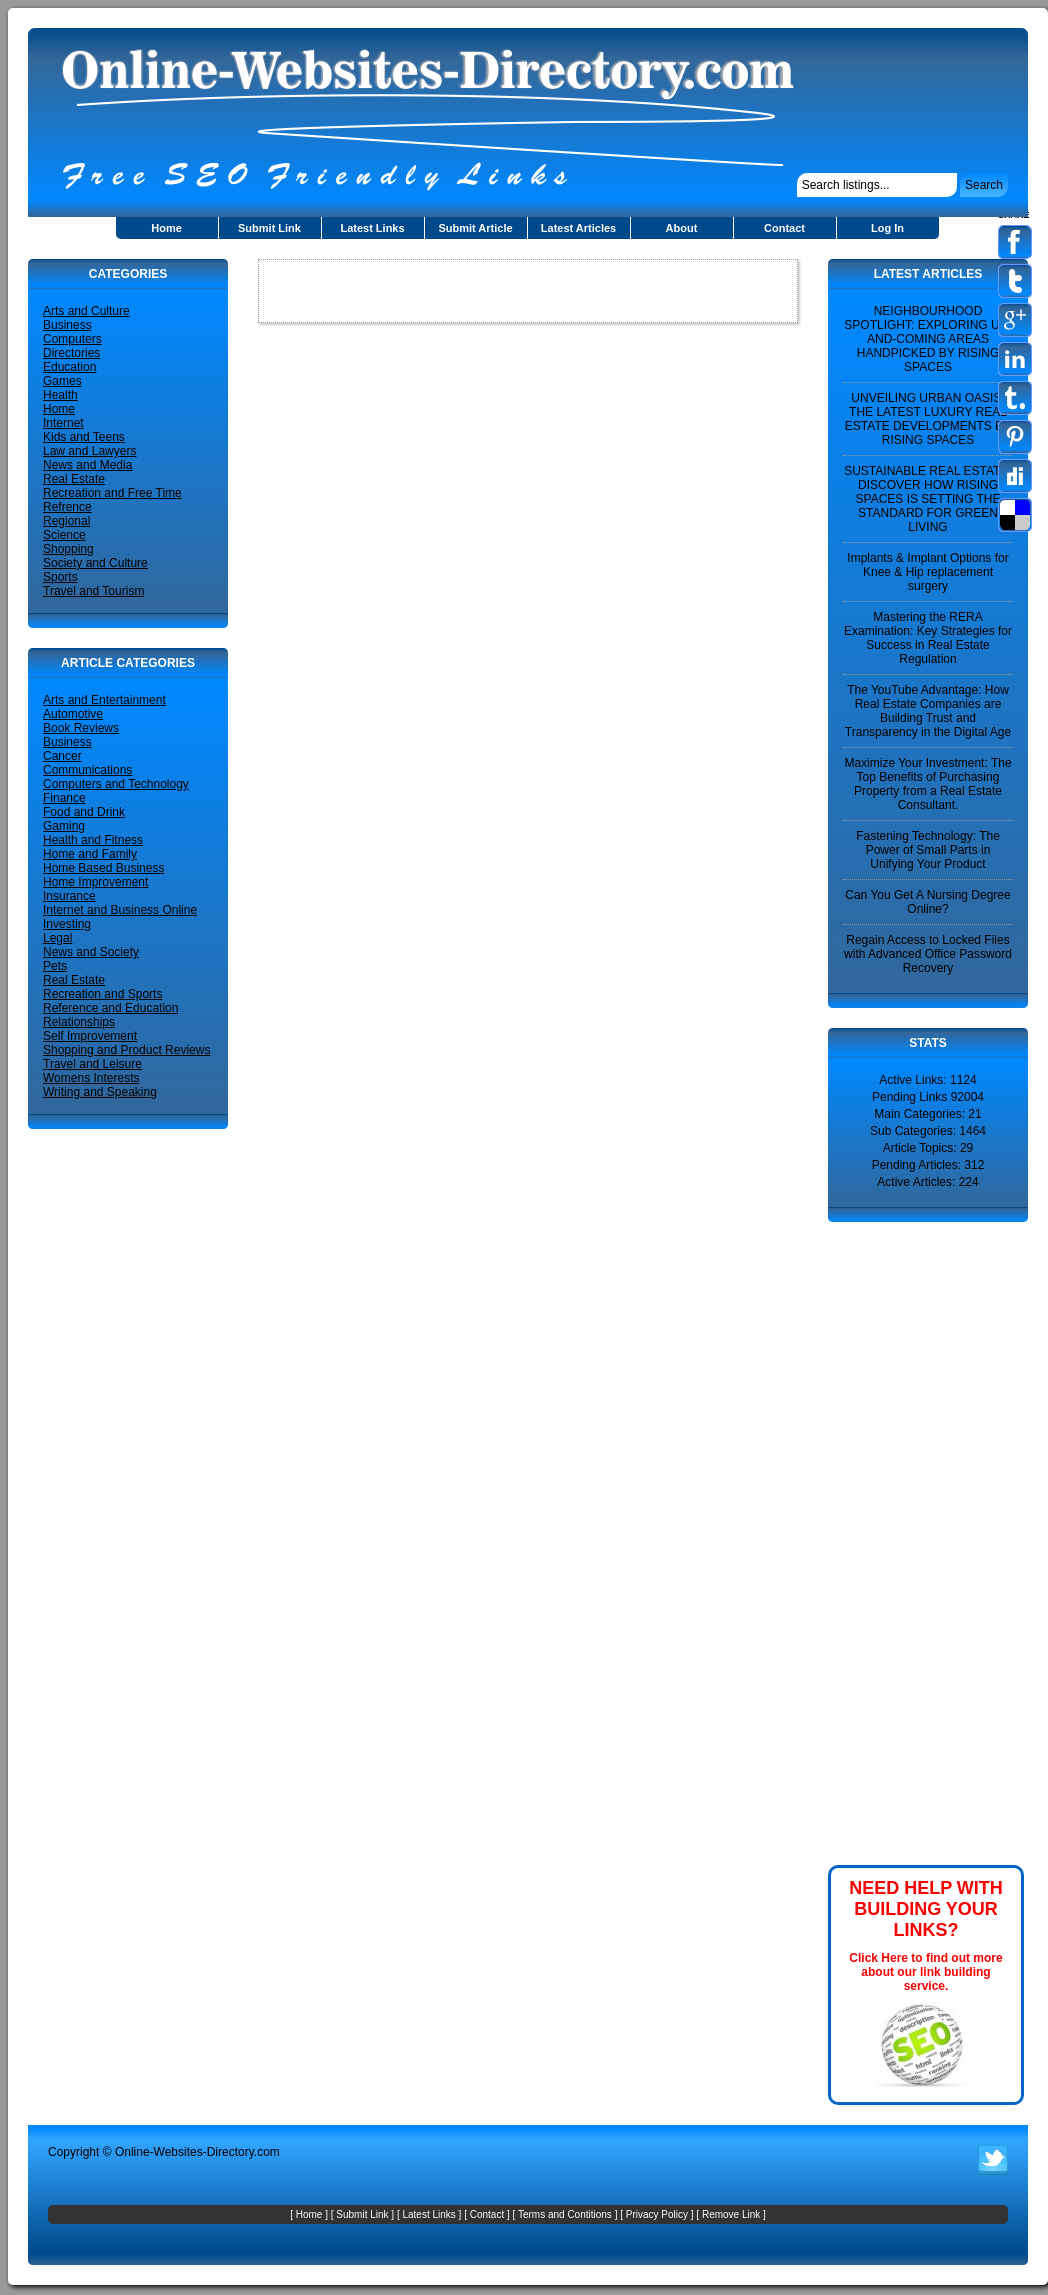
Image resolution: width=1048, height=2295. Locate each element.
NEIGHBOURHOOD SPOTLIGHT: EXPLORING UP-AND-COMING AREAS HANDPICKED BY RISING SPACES (927, 339)
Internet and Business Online (120, 910)
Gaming (64, 826)
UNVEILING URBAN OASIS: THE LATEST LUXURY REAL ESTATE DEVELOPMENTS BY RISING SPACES (928, 419)
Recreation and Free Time (112, 493)
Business (67, 325)
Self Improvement (90, 1036)
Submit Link (269, 228)
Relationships (79, 1022)
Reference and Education (110, 1008)
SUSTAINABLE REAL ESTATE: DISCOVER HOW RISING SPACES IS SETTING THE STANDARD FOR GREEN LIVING (928, 499)
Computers (72, 339)
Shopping (68, 549)
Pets (55, 966)
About (682, 228)
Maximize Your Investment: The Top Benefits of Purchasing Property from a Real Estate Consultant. (927, 784)
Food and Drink (84, 812)
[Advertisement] (888, 1542)
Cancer (62, 756)
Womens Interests (91, 1078)
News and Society (91, 952)
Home (166, 228)
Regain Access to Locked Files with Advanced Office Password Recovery (928, 954)
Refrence (67, 507)
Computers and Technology (116, 784)
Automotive (73, 714)
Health (60, 395)
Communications (87, 770)
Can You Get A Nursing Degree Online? (927, 902)
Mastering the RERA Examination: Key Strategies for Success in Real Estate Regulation (928, 638)
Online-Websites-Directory (184, 2152)
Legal (57, 938)
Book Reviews (81, 728)
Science (64, 535)
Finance (64, 798)
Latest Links (372, 228)
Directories (71, 353)
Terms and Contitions (565, 2214)
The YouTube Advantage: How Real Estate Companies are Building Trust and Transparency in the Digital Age (928, 711)
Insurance (69, 896)
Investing (67, 924)
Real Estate (74, 479)
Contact (784, 228)
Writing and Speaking (100, 1092)
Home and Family (90, 854)
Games (62, 381)
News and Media (87, 465)
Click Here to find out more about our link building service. (925, 1972)
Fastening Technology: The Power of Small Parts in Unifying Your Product (928, 850)
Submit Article (475, 228)
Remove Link (731, 2214)
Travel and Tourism (93, 591)
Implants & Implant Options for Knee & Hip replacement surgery (927, 572)
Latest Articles (578, 228)
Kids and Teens (84, 437)
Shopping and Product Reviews (126, 1050)
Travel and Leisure (92, 1064)
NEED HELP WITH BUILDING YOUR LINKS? (926, 1909)
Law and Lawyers (89, 451)
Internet (63, 423)
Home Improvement (95, 882)
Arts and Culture (86, 311)
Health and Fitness (93, 840)
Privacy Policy (657, 2214)
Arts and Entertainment (104, 700)
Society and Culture (95, 563)
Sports (60, 577)
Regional (66, 521)
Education (69, 367)
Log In (887, 228)
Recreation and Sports (102, 994)
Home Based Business (103, 868)
